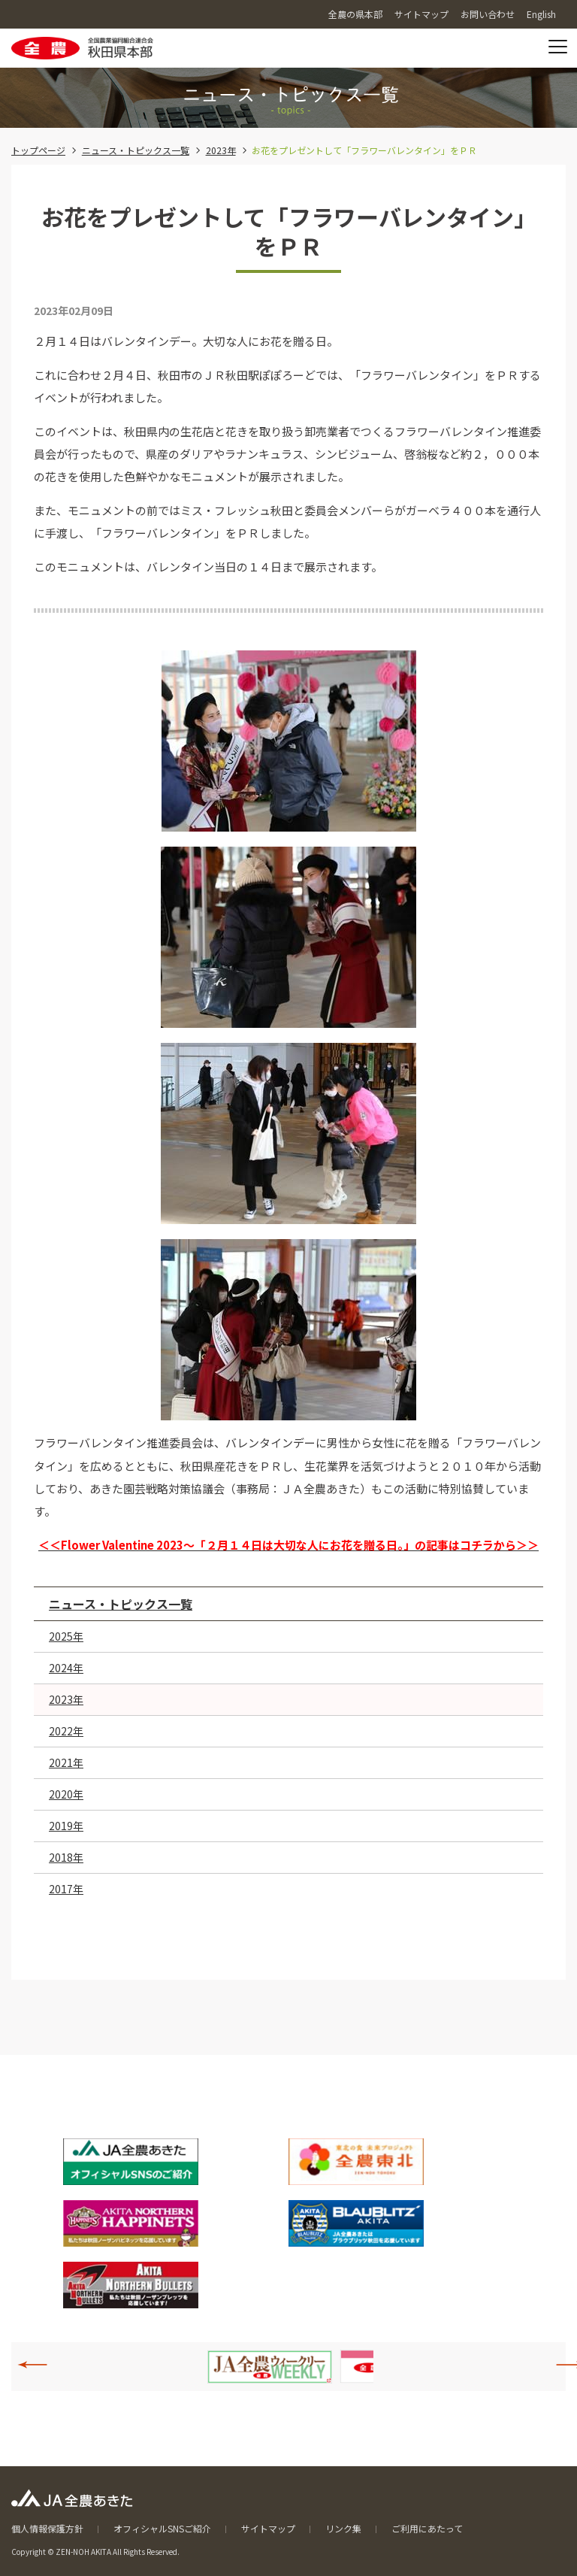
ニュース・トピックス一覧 (135, 150)
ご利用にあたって (427, 2528)
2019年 (66, 1825)
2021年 (66, 1762)
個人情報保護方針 (47, 2528)
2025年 (66, 1636)
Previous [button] (40, 2364)
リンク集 (343, 2528)
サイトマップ (268, 2528)
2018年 (66, 1857)
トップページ (38, 150)
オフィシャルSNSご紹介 (162, 2528)
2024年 (66, 1667)
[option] (270, 2367)
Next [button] (562, 2364)
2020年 (66, 1794)
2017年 (66, 1888)
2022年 (66, 1730)
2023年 (221, 150)
